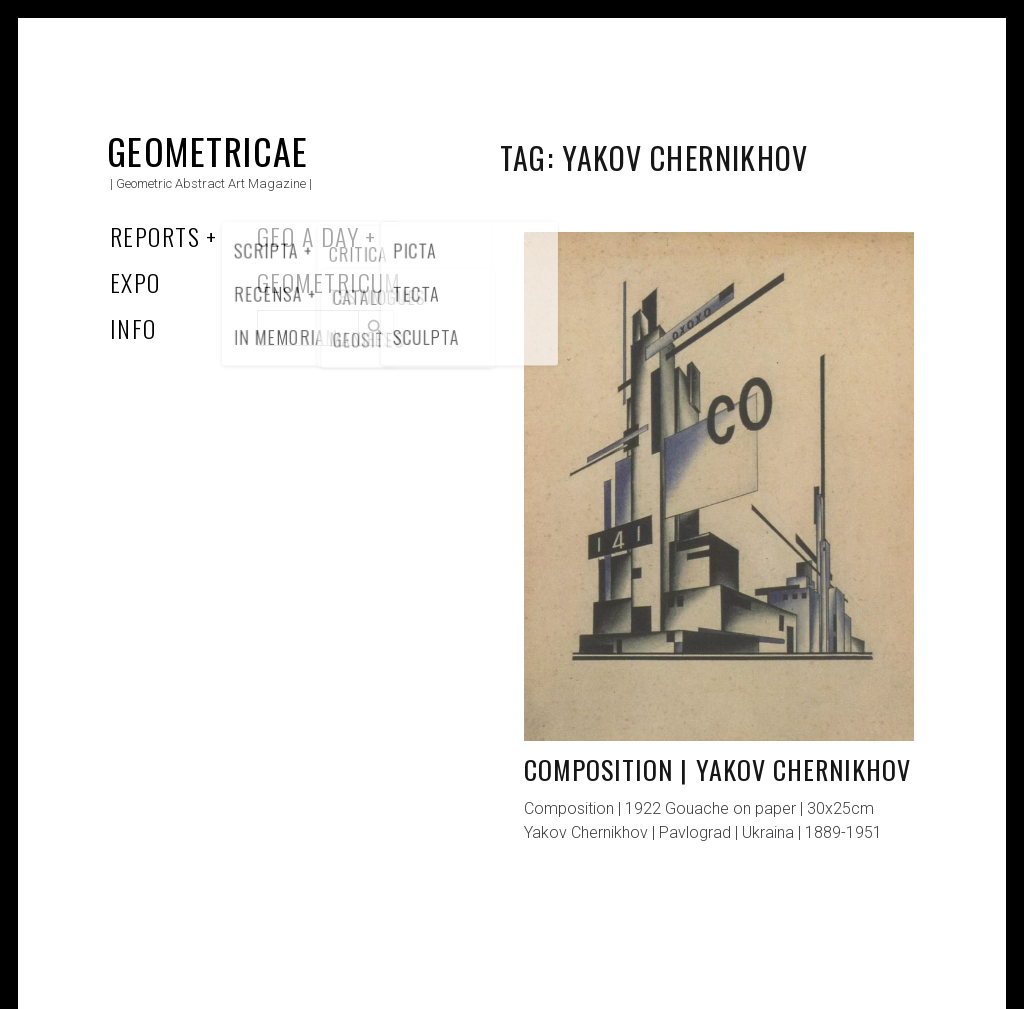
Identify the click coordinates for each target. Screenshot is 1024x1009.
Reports (155, 236)
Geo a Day (308, 236)
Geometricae (208, 150)
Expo (135, 282)
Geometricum (329, 282)
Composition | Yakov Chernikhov (717, 769)
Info (133, 328)
